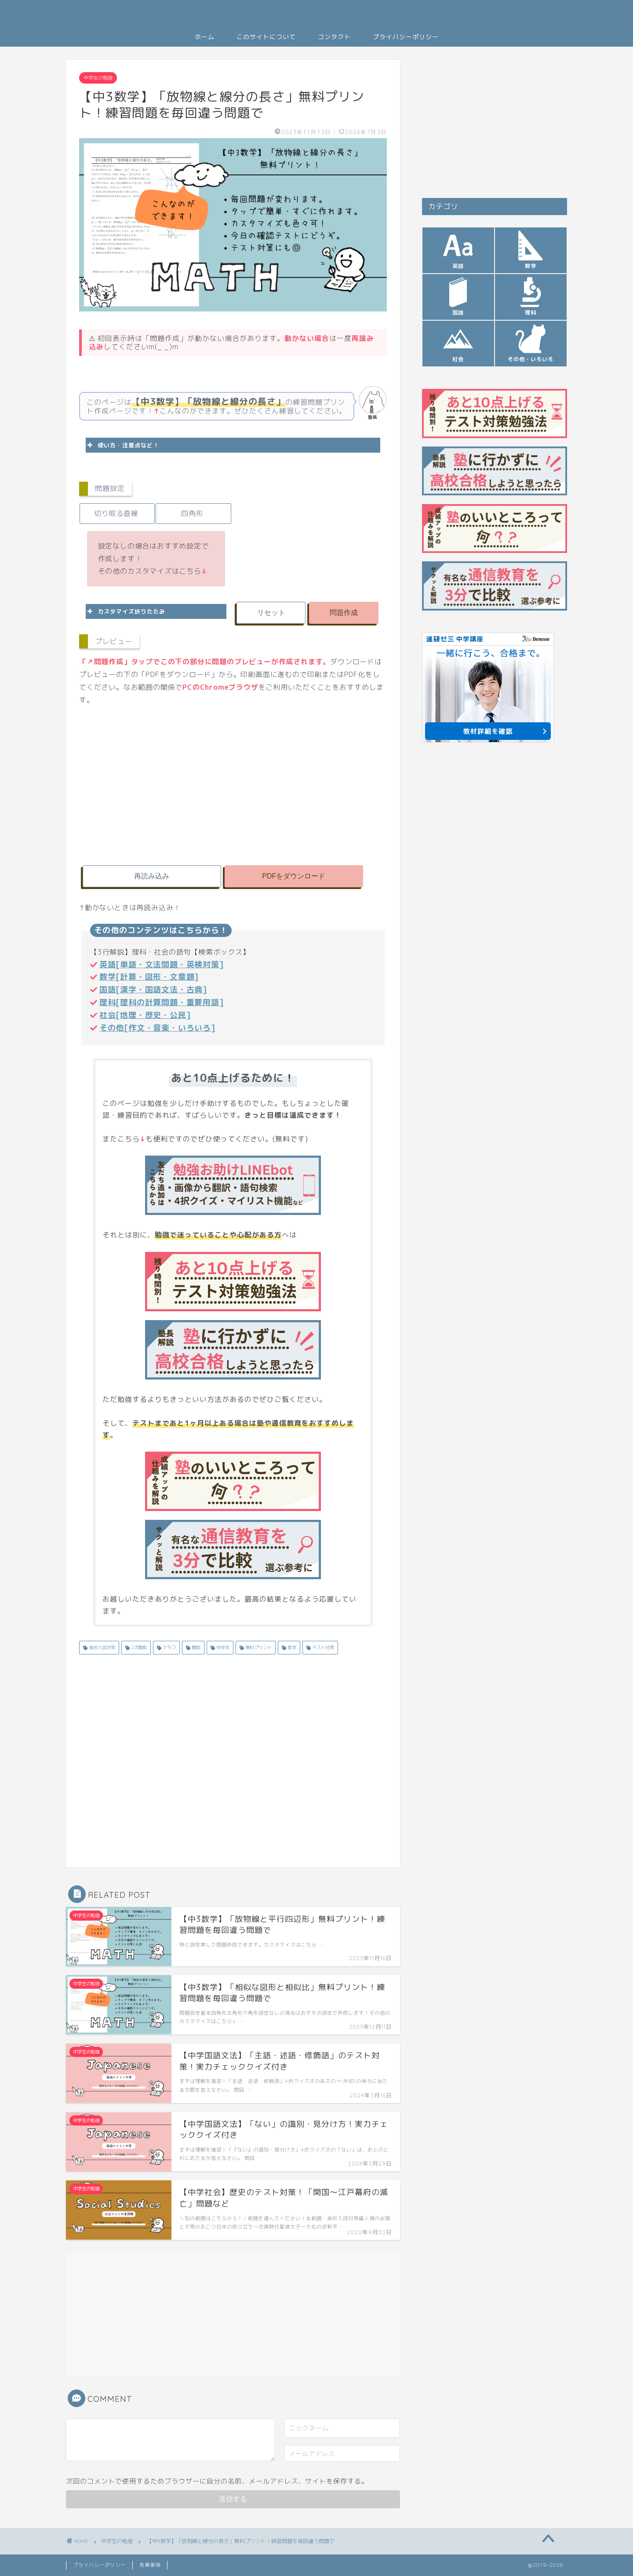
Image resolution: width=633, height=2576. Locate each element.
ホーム (205, 37)
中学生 (222, 1647)
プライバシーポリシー (406, 37)
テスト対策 (322, 1647)
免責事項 (149, 2565)
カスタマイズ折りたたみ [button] (125, 611)
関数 (195, 1647)
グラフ (168, 1647)
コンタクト (334, 37)
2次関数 (138, 1647)
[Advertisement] (310, 532)
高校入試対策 (101, 1647)
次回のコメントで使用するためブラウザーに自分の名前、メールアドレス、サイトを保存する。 (217, 2481)
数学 (291, 1647)
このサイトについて (266, 37)
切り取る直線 (116, 513)
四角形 (192, 513)
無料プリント (258, 1647)
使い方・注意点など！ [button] (122, 445)
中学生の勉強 (98, 77)
